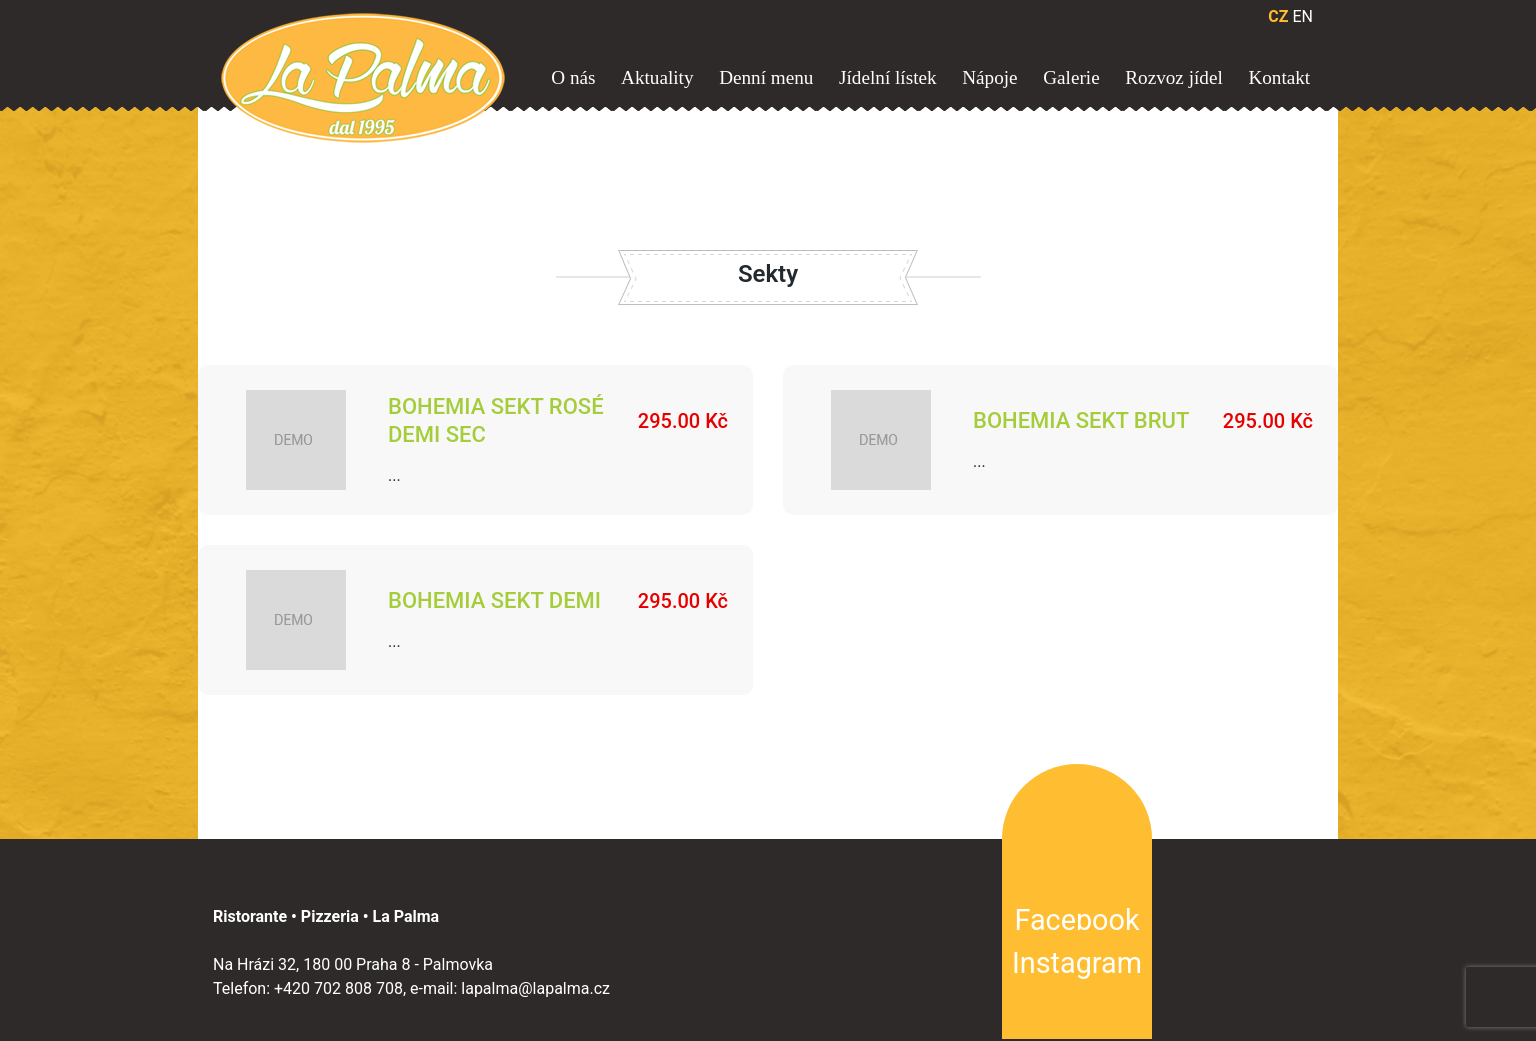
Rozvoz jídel (1174, 77)
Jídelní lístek (888, 77)
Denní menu (766, 77)
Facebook (1076, 920)
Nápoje (989, 77)
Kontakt (1279, 77)
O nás (573, 77)
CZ (1278, 16)
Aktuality (657, 77)
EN (1302, 16)
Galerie (1071, 77)
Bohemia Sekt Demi (494, 600)
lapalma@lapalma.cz (535, 988)
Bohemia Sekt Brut (1081, 420)
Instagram (1077, 963)
